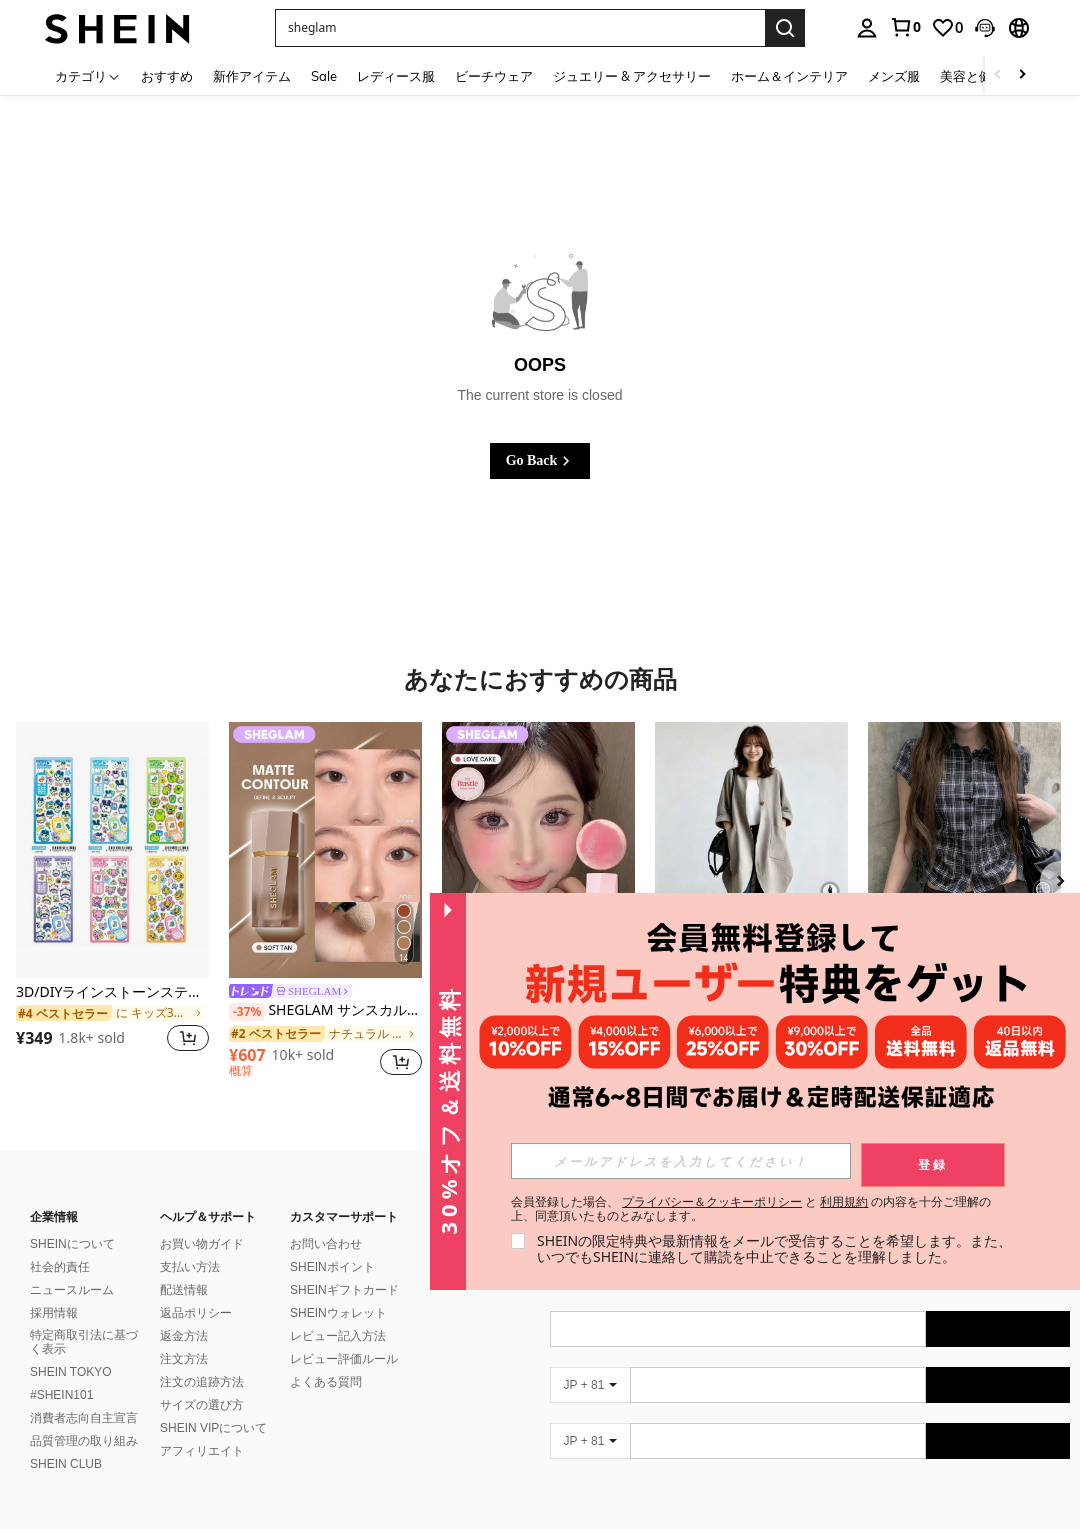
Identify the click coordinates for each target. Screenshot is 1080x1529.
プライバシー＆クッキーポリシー (712, 1201)
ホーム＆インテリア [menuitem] (789, 76)
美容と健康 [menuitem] (972, 76)
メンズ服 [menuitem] (894, 76)
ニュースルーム (72, 1290)
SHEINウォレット (338, 1313)
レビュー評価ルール (344, 1359)
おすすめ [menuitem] (167, 76)
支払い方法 (190, 1267)
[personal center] (867, 28)
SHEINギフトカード (344, 1290)
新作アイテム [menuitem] (252, 76)
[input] (681, 1161)
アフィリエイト (202, 1451)
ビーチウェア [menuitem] (494, 76)
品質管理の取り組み (84, 1441)
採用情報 (54, 1313)
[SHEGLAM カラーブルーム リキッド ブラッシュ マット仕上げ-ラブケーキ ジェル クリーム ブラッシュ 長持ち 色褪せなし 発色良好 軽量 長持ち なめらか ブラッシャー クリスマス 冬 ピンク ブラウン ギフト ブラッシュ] (538, 850)
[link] (905, 27)
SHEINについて (72, 1244)
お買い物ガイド (202, 1244)
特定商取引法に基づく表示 (84, 1342)
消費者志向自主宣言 (84, 1418)
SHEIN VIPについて (213, 1428)
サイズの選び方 (202, 1405)
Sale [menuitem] (324, 76)
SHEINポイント (332, 1267)
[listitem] (112, 899)
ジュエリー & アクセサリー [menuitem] (632, 76)
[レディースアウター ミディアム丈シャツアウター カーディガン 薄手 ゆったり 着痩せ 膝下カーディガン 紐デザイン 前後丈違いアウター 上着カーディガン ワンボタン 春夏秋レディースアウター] (751, 850)
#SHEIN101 (61, 1395)
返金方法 (184, 1336)
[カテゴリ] (88, 75)
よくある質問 (326, 1382)
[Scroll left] (998, 75)
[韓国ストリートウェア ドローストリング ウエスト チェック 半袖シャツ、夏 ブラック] (964, 850)
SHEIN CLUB (66, 1464)
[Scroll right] (1022, 75)
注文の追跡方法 (202, 1382)
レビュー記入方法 (338, 1336)
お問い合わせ (326, 1244)
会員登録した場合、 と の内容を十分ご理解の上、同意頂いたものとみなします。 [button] (751, 1209)
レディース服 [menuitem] (396, 76)
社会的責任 (60, 1267)
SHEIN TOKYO (71, 1372)
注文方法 (184, 1359)
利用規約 (844, 1201)
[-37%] (246, 1012)
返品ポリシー (196, 1313)
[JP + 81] (590, 1385)
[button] (985, 28)
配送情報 (184, 1290)
